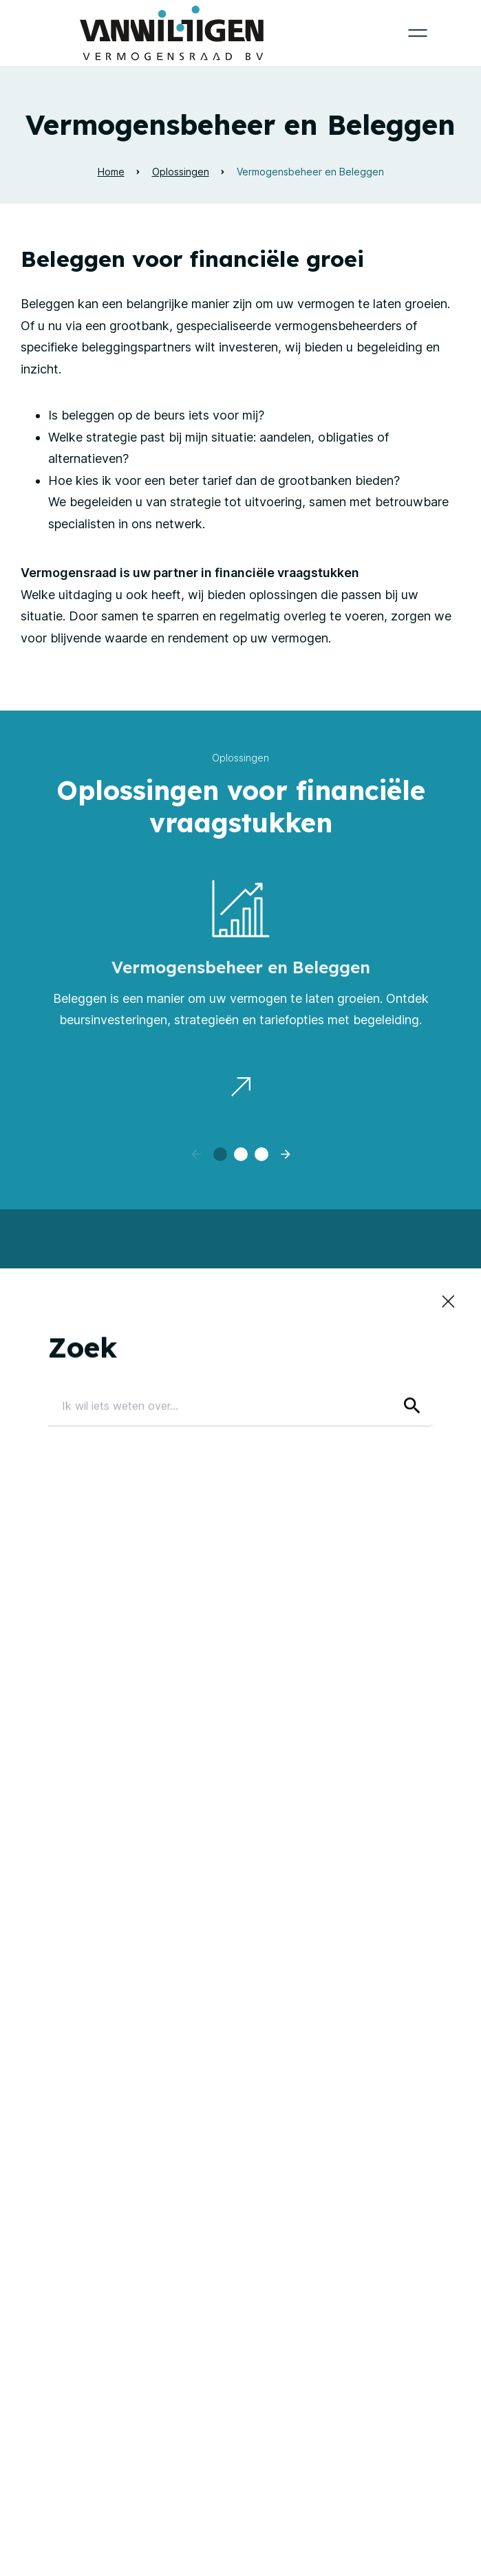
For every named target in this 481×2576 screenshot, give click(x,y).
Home (111, 171)
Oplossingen (180, 171)
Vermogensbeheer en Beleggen (310, 171)
